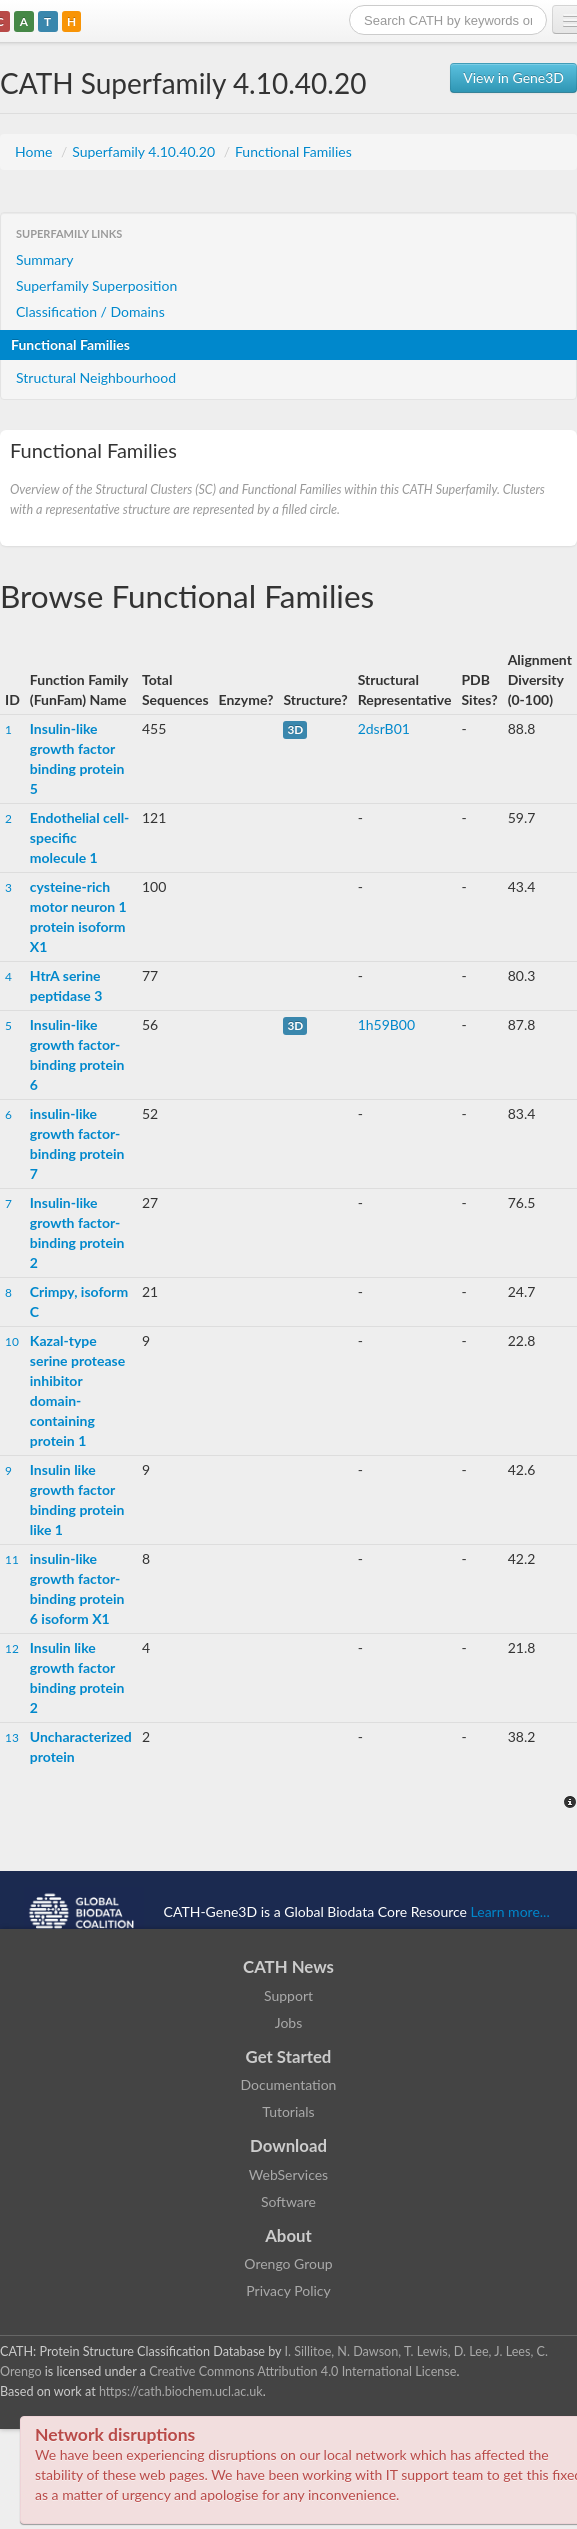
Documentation (289, 2084)
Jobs (289, 2022)
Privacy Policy (288, 2290)
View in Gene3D (513, 77)
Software (288, 2201)
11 (12, 1559)
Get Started (289, 2056)
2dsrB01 (384, 728)
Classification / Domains (90, 311)
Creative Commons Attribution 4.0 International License (302, 2371)
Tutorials (288, 2111)
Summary (45, 259)
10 (12, 1341)
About (288, 2235)
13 (12, 1737)
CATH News (288, 1966)
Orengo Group (288, 2263)
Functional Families (293, 151)
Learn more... (510, 1911)
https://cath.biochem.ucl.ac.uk (181, 2391)
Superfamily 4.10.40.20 (145, 151)
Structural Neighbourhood (96, 377)
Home (35, 151)
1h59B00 (386, 1024)
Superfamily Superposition (96, 285)
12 (12, 1648)
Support (288, 1995)
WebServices (288, 2174)
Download (288, 2145)
